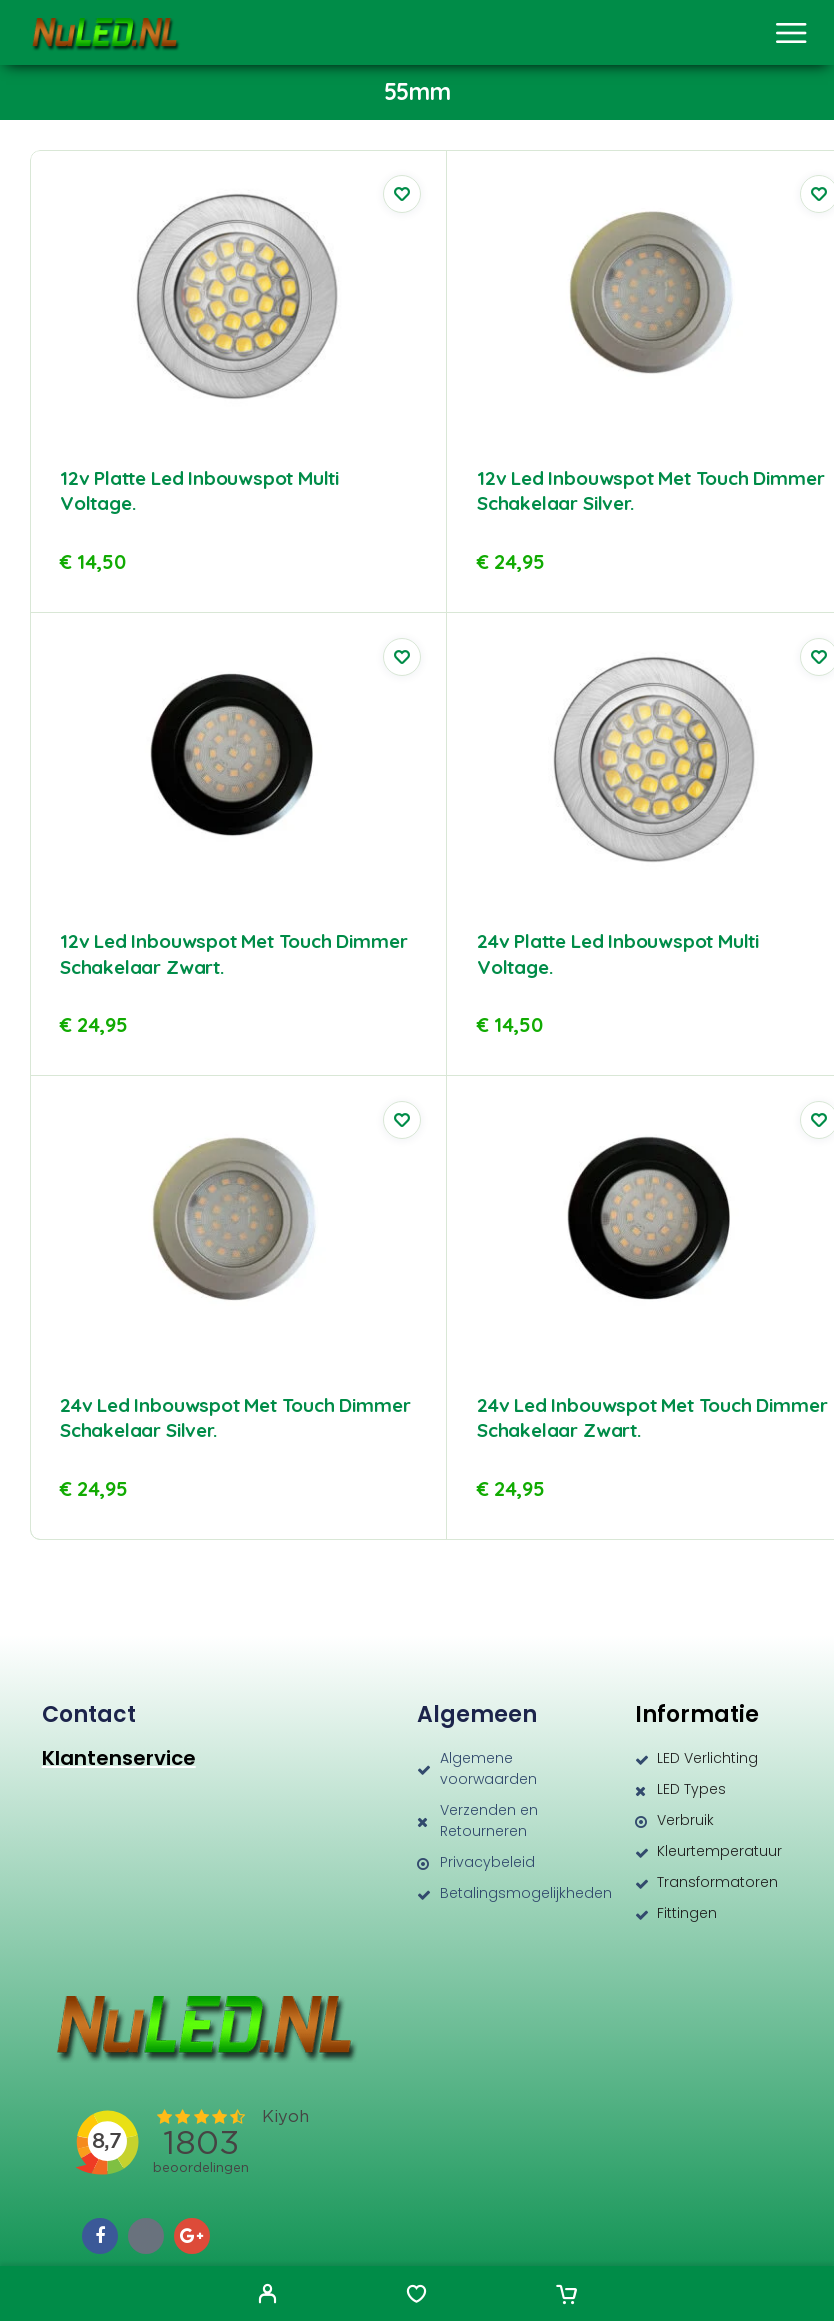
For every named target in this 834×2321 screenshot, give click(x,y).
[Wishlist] (416, 2296)
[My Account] (267, 2296)
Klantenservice (119, 1758)
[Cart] (566, 2296)
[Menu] (791, 33)
